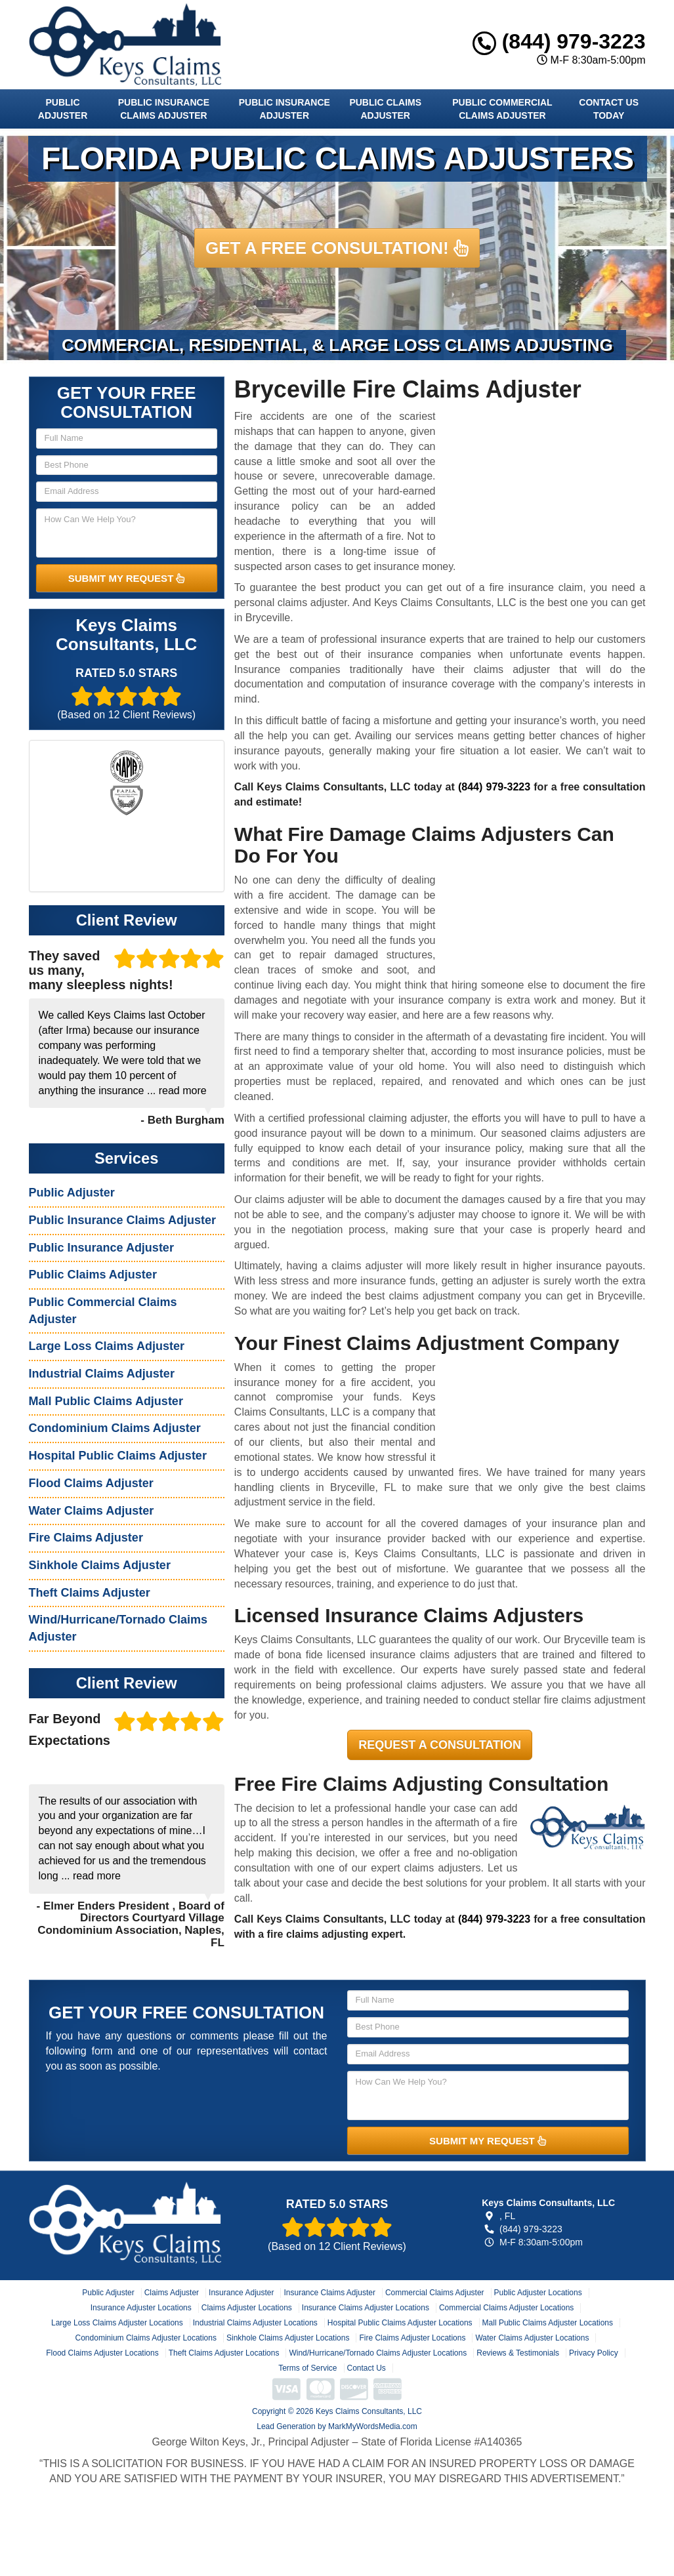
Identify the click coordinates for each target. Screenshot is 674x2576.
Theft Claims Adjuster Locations (224, 2353)
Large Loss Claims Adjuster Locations (117, 2322)
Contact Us (366, 2368)
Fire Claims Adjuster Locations (412, 2337)
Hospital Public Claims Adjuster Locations (400, 2322)
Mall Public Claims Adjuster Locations (547, 2322)
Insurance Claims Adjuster (329, 2292)
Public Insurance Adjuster (284, 109)
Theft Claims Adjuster (89, 1592)
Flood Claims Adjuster (91, 1483)
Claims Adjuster (171, 2292)
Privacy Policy (593, 2353)
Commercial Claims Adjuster (434, 2292)
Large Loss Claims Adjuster (106, 1346)
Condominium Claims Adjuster (115, 1428)
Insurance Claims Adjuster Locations (365, 2307)
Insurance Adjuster (241, 2292)
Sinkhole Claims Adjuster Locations (287, 2337)
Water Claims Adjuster (91, 1510)
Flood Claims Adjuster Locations (102, 2353)
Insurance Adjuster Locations (141, 2307)
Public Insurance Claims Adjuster (163, 109)
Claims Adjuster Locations (246, 2307)
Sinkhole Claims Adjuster (100, 1565)
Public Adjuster (62, 109)
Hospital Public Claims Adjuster (118, 1455)
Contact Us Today (609, 109)
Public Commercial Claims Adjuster (502, 109)
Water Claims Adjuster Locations (532, 2337)
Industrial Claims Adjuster (102, 1373)
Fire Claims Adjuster (86, 1537)
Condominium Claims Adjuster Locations (146, 2337)
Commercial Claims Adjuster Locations (506, 2307)
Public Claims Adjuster (385, 109)
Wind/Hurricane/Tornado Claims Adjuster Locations (378, 2353)
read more (183, 1090)
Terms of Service (307, 2368)
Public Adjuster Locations (538, 2292)
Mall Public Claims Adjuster (106, 1401)
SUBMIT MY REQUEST (126, 578)
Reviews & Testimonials (517, 2353)
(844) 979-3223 (559, 41)
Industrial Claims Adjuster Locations (255, 2322)
